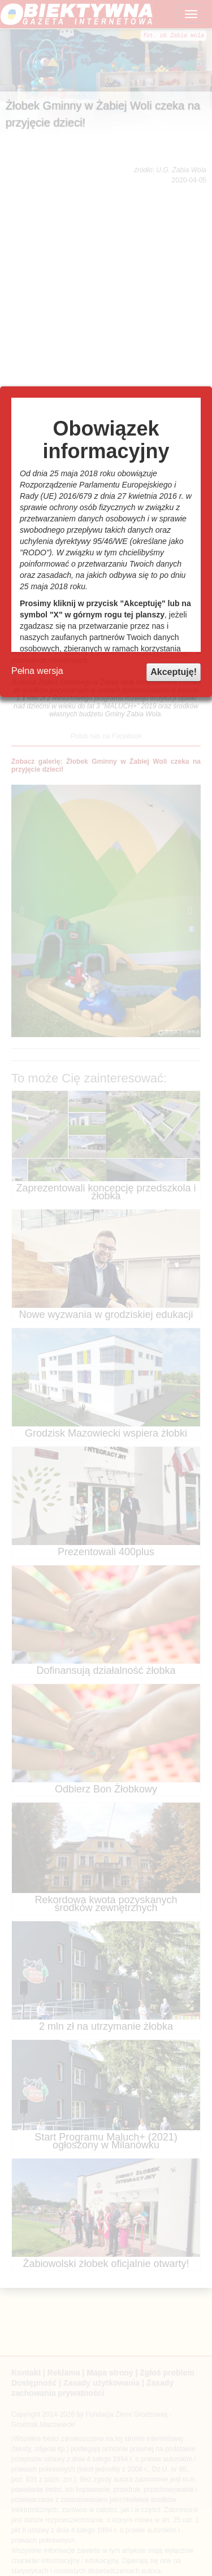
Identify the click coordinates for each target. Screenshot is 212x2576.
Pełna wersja (37, 671)
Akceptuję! (173, 672)
